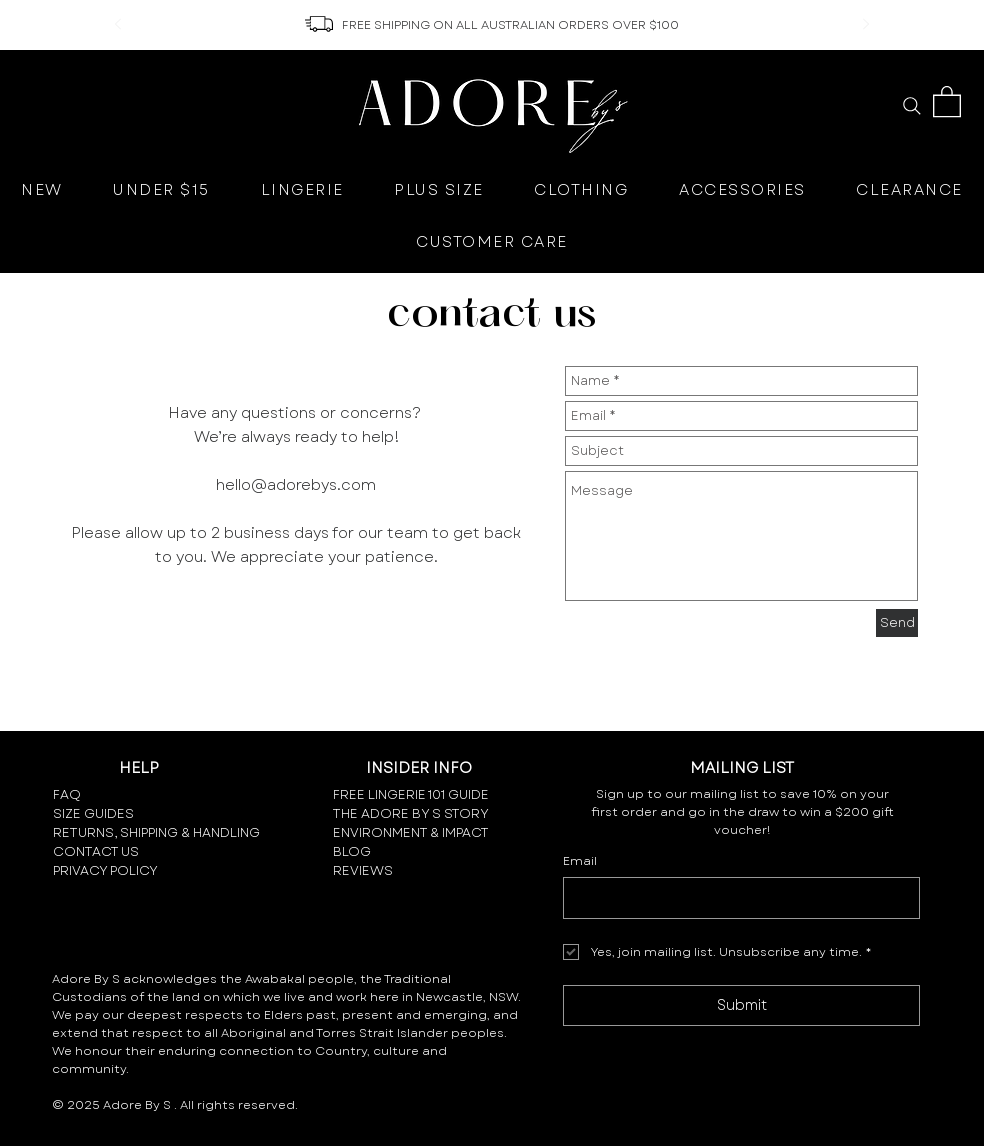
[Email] (735, 898)
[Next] (866, 25)
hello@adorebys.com (296, 485)
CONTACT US (96, 851)
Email (580, 861)
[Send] (897, 623)
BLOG (352, 851)
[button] (947, 100)
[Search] (911, 106)
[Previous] (118, 25)
